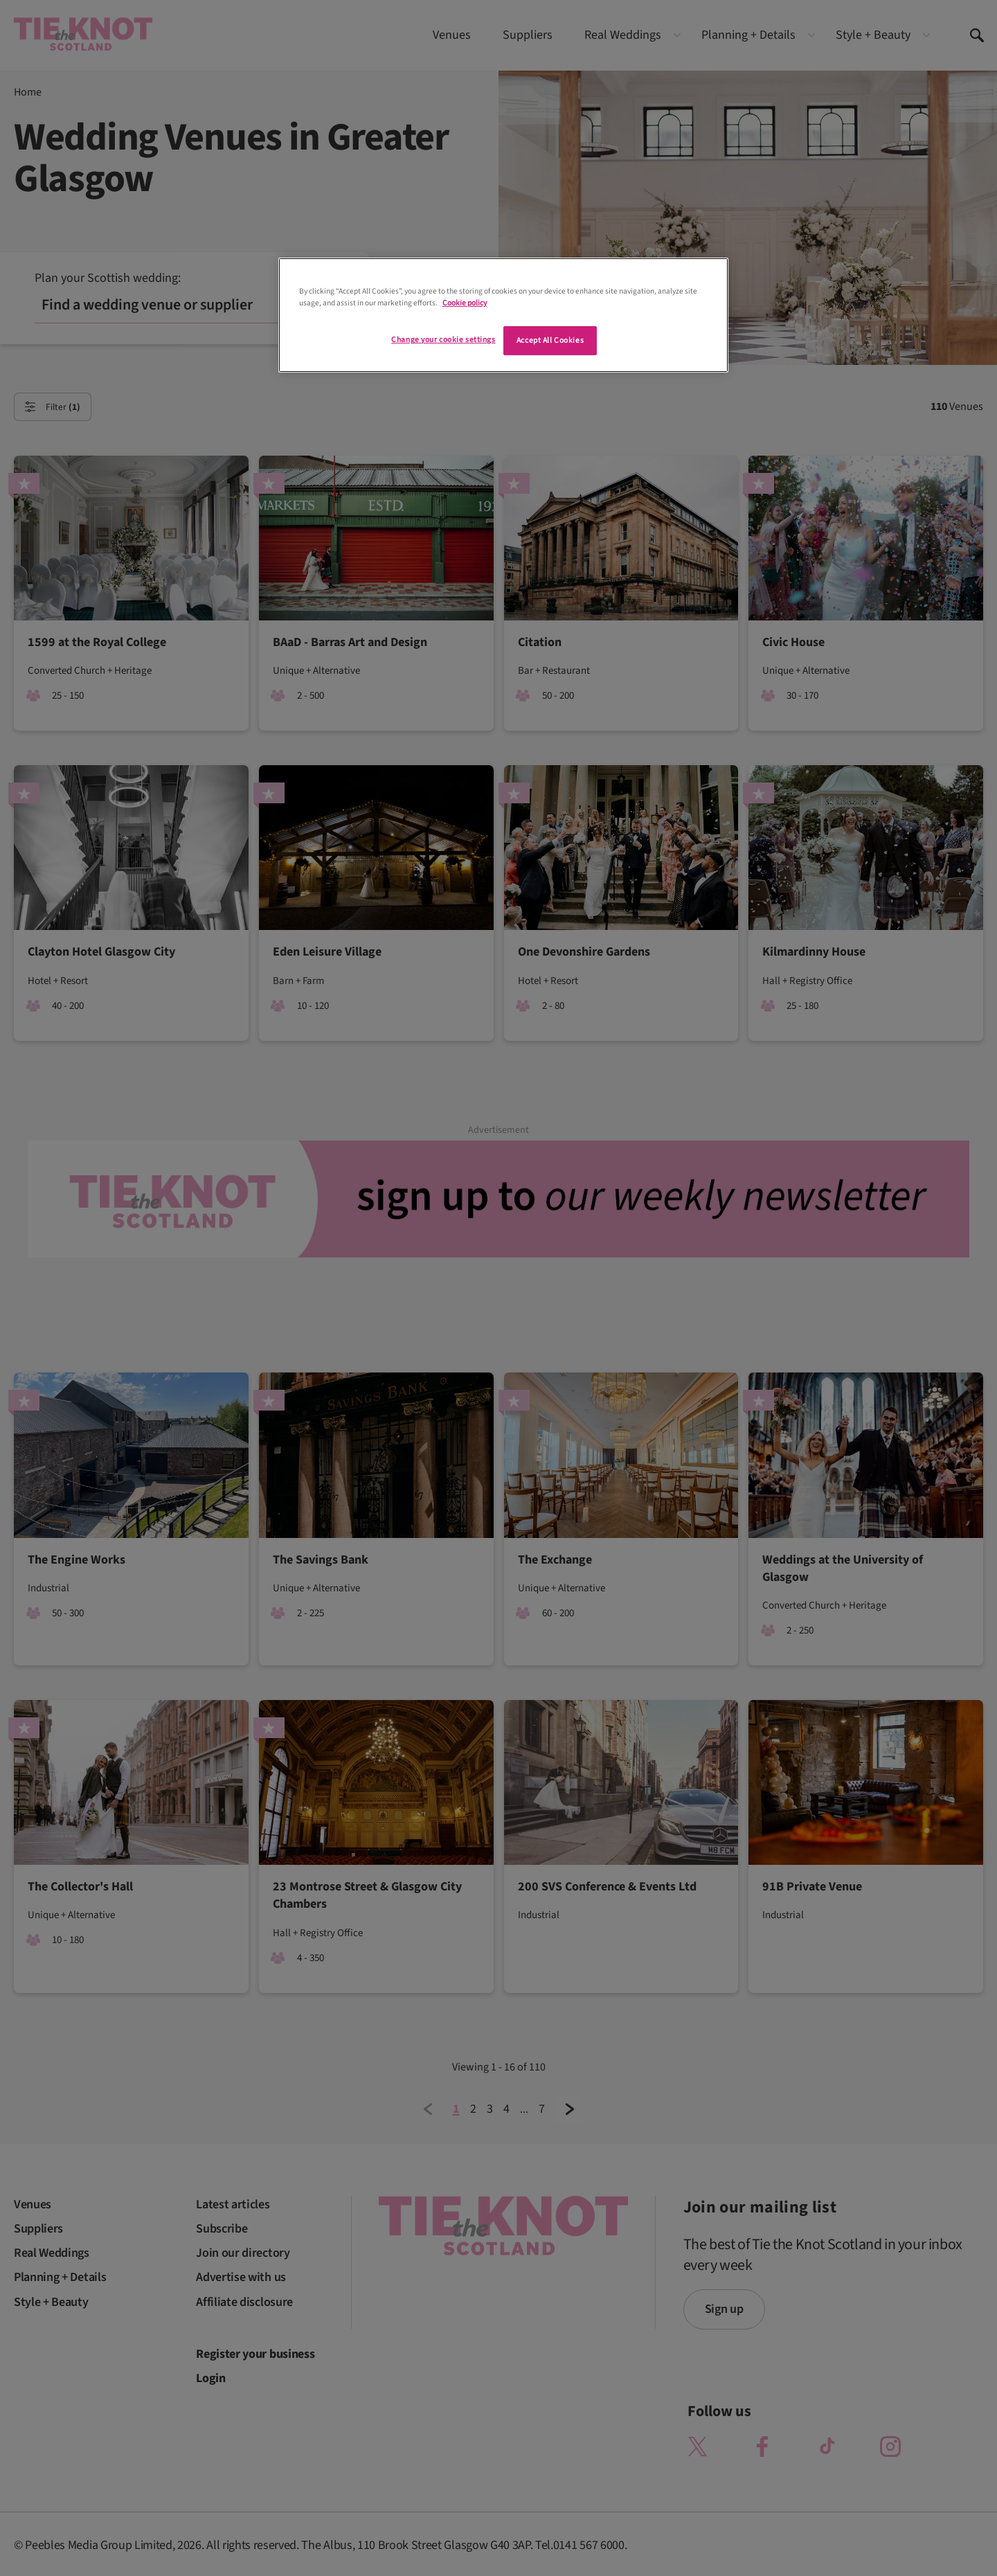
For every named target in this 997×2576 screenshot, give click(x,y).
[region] (503, 315)
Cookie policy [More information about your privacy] (464, 303)
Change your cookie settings (443, 340)
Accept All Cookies (550, 340)
